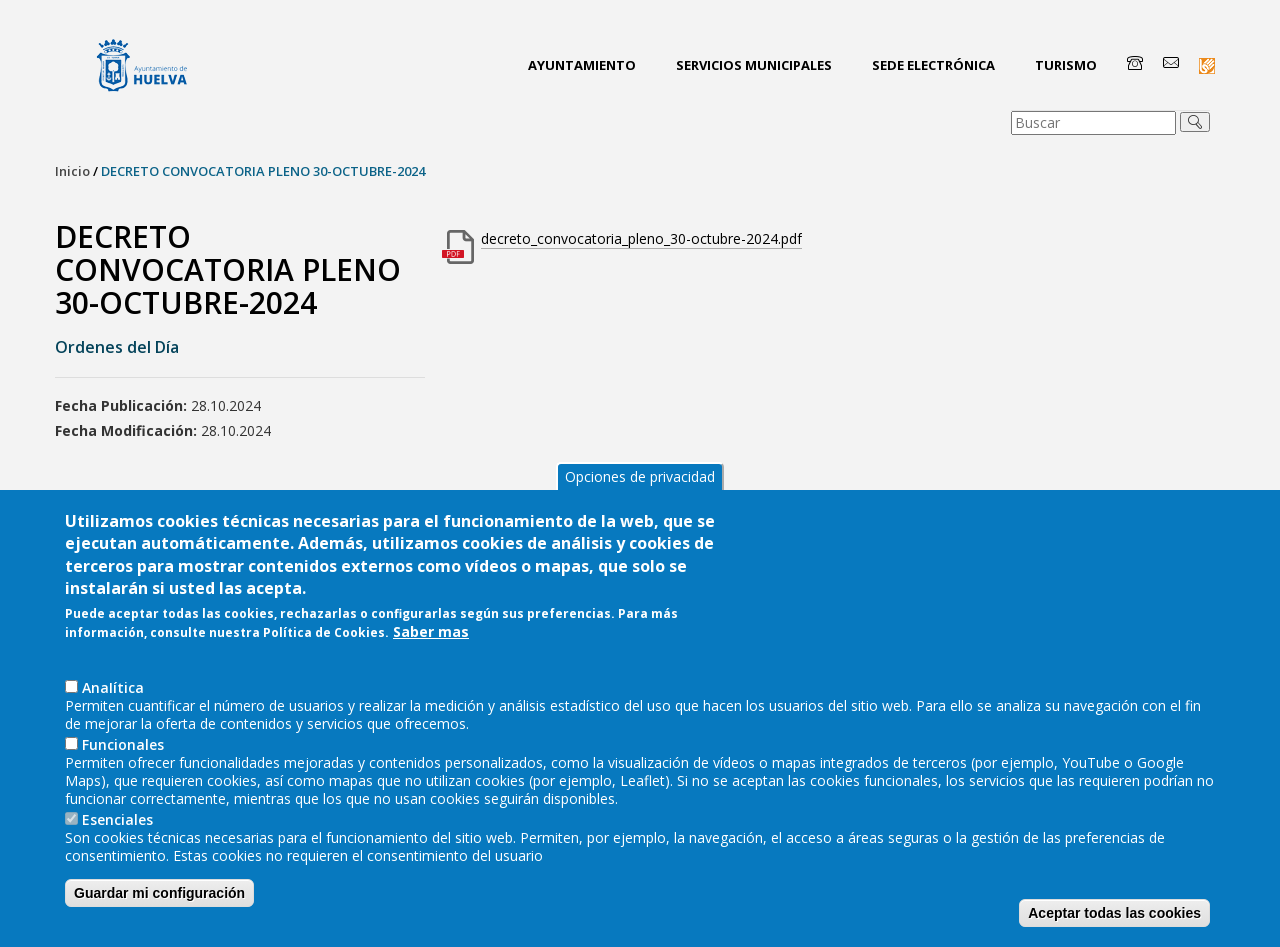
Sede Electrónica (933, 65)
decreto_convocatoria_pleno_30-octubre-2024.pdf (641, 238)
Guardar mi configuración (159, 907)
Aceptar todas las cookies (1114, 927)
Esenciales (117, 833)
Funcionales (123, 758)
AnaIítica (113, 701)
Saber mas (431, 647)
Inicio (72, 171)
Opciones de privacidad (640, 490)
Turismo (1066, 65)
